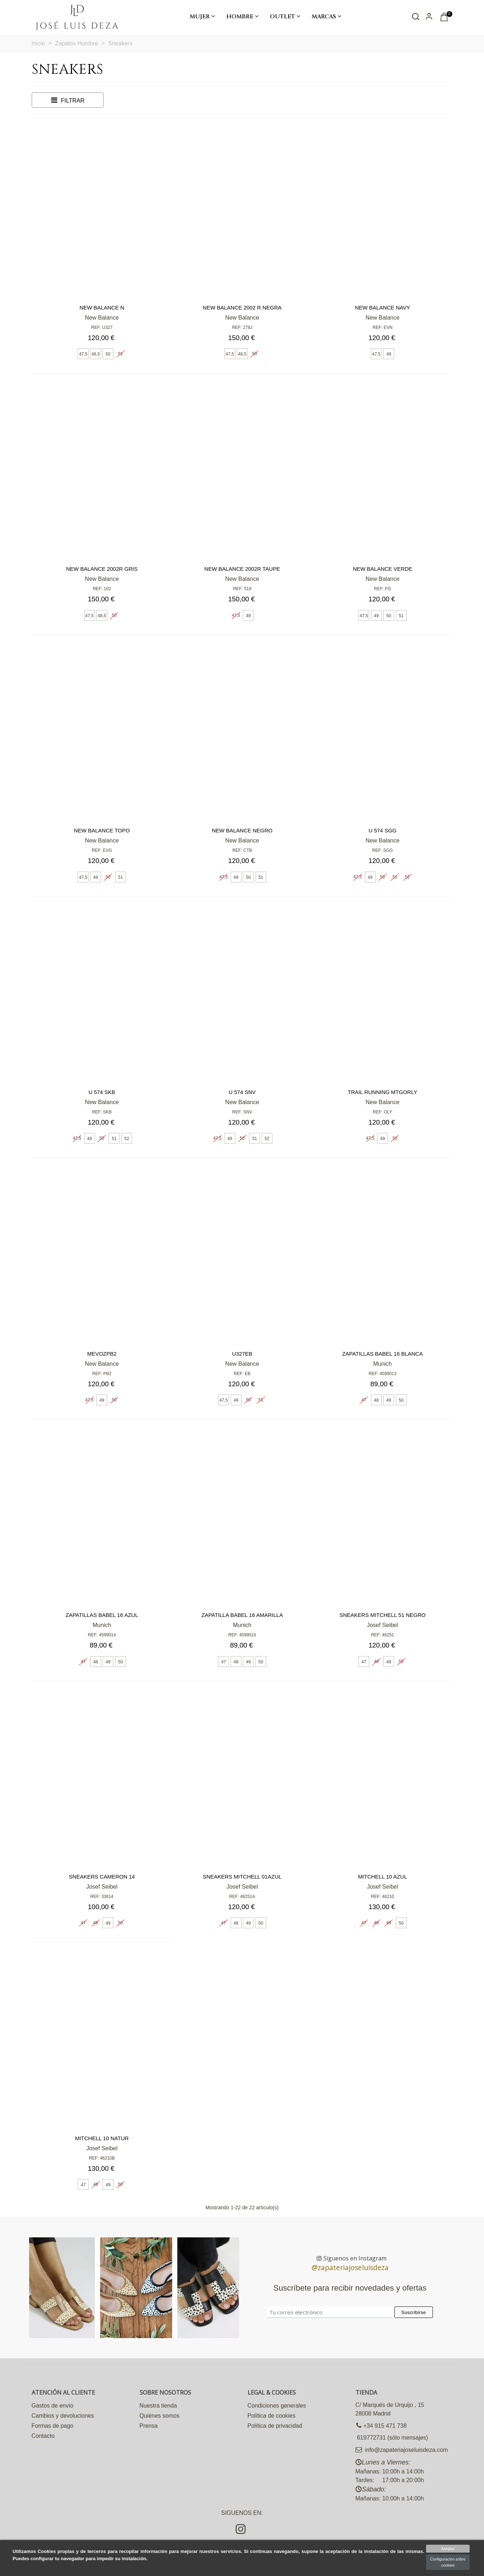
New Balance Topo (102, 830)
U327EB (242, 1354)
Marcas (324, 17)
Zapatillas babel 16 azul (101, 1615)
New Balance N (102, 307)
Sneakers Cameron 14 (102, 1877)
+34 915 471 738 (381, 2426)
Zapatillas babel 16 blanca (382, 1354)
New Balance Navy (382, 307)
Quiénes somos (160, 2416)
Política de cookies (271, 2416)
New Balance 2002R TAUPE (242, 569)
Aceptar (447, 2548)
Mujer (200, 17)
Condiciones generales (277, 2406)
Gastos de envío (53, 2406)
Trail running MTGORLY (382, 1092)
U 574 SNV (242, 1092)
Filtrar (67, 100)
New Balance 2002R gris (101, 569)
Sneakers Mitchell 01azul (242, 1877)
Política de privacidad (275, 2426)
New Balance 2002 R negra (242, 307)
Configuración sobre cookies (447, 2562)
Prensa (149, 2426)
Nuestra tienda (158, 2406)
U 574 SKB (102, 1092)
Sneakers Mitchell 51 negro (382, 1615)
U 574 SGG (382, 830)
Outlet (282, 17)
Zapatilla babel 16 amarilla (242, 1615)
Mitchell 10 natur (101, 2138)
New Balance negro (242, 830)
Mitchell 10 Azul (382, 1877)
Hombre (239, 17)
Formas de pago (53, 2426)
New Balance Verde (382, 569)
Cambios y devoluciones (63, 2416)
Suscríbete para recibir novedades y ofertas (350, 2287)
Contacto (43, 2436)
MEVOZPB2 (102, 1354)
